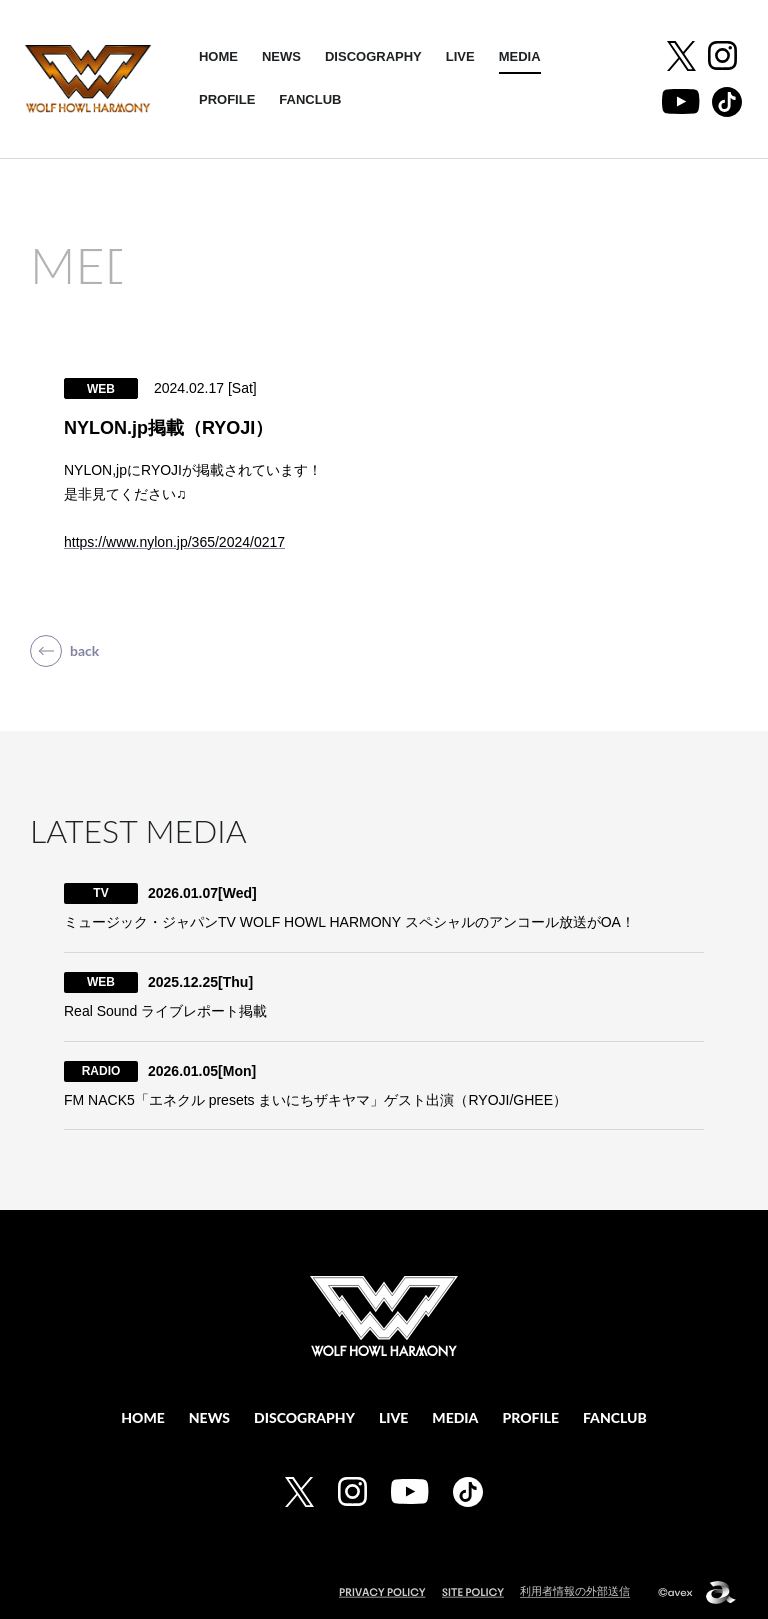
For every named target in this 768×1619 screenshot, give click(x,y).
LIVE (460, 56)
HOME (218, 56)
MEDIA (520, 56)
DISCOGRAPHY (373, 56)
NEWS (281, 56)
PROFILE (227, 99)
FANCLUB (310, 99)
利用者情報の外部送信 (575, 1591)
